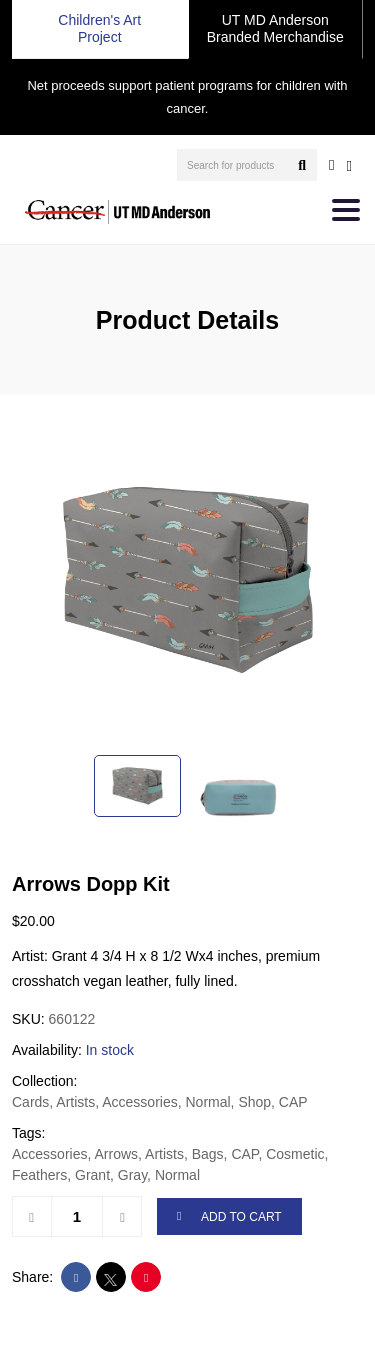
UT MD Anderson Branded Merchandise (275, 28)
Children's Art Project (99, 28)
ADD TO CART (229, 1217)
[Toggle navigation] (346, 210)
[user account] (331, 165)
